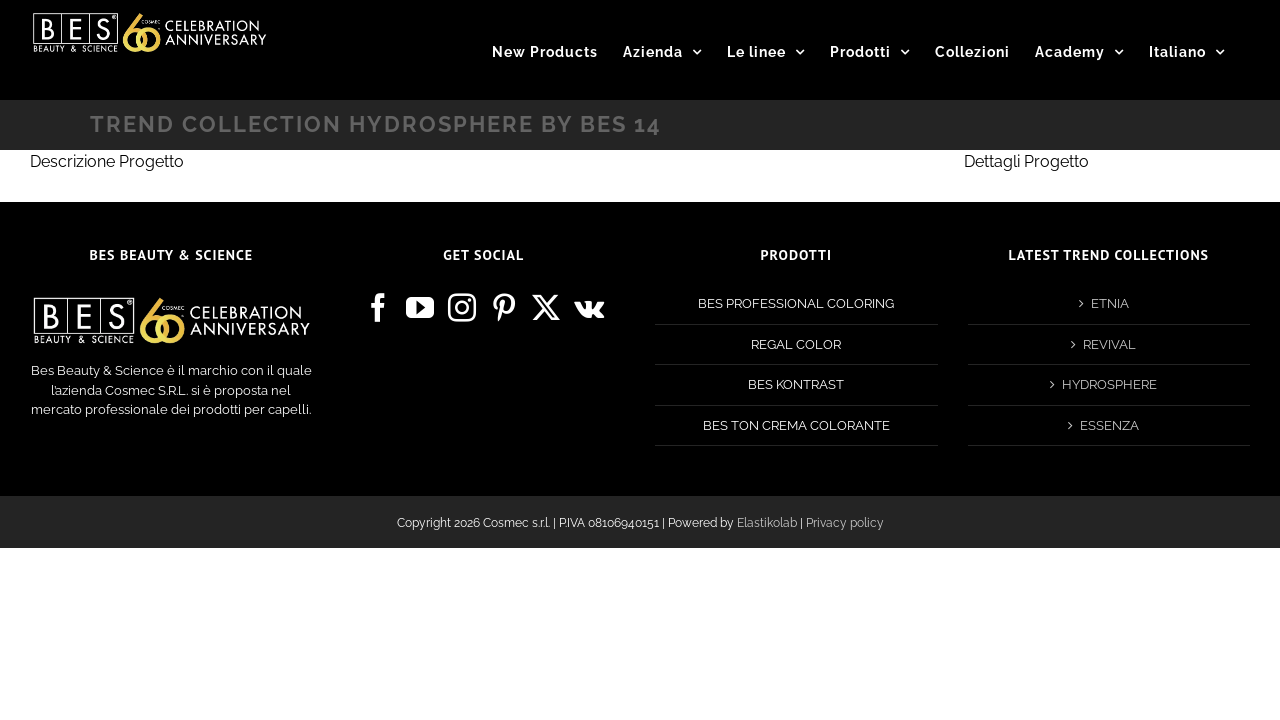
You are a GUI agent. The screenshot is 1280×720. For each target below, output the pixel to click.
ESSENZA (1109, 425)
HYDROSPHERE (1109, 384)
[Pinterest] (504, 308)
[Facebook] (378, 308)
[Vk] (589, 308)
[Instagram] (462, 308)
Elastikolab (767, 523)
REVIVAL (1109, 344)
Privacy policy (845, 523)
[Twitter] (546, 308)
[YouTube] (420, 308)
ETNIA (1110, 303)
